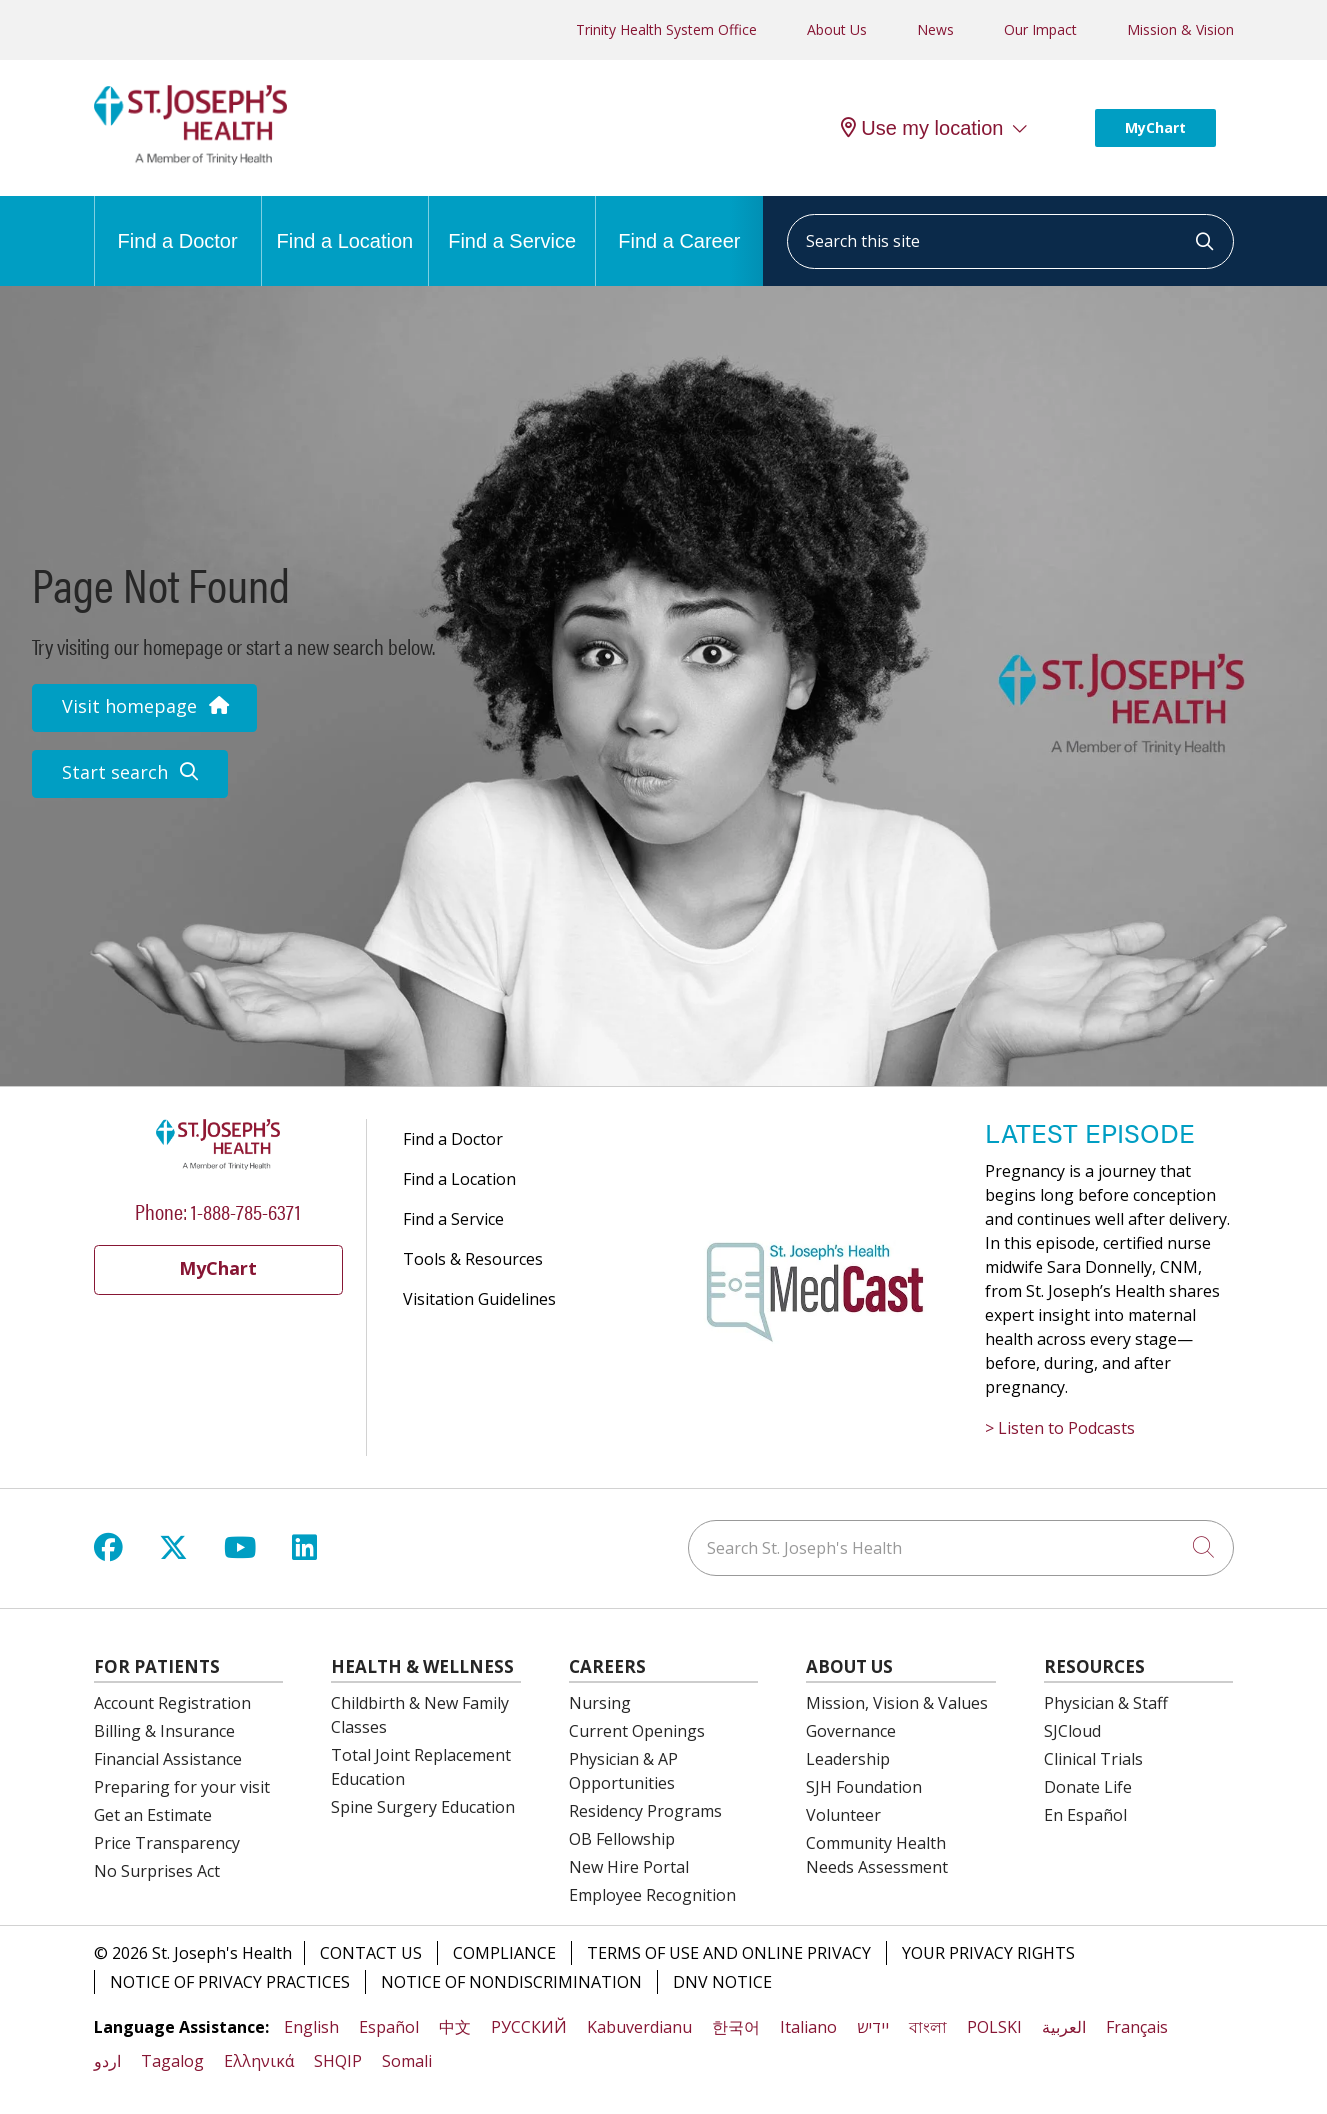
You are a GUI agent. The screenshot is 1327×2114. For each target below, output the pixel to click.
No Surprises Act (157, 1871)
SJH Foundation (864, 1787)
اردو (107, 2061)
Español (389, 2027)
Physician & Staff (1106, 1703)
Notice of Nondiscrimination (511, 1982)
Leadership (848, 1759)
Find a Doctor (178, 224)
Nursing (600, 1703)
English (311, 2027)
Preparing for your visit (182, 1787)
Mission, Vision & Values (897, 1703)
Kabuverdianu (639, 2027)
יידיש (873, 2027)
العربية (1064, 2027)
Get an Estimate (153, 1815)
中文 (455, 2027)
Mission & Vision (1180, 29)
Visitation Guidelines (479, 1299)
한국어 (736, 2027)
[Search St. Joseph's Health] (961, 1548)
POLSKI (994, 2027)
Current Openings (637, 1731)
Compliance (504, 1953)
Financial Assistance (168, 1759)
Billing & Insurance (164, 1731)
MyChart (1155, 127)
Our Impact (1040, 29)
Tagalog (172, 2061)
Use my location (922, 128)
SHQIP (338, 2061)
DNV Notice (722, 1982)
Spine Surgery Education (423, 1807)
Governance (851, 1731)
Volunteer (843, 1815)
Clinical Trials (1093, 1759)
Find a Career (679, 224)
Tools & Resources (473, 1259)
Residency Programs (645, 1811)
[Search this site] (1010, 241)
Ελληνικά (259, 2061)
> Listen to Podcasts (1060, 1428)
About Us (837, 29)
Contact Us (371, 1953)
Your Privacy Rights (988, 1953)
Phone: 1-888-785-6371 (218, 1210)
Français (1137, 2027)
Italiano (808, 2027)
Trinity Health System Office (666, 29)
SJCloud (1072, 1731)
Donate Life (1088, 1787)
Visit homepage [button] (144, 706)
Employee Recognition (652, 1895)
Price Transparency (167, 1843)
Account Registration (172, 1703)
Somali (407, 2061)
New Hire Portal (629, 1867)
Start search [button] (130, 772)
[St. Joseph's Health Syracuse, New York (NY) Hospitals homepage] (191, 159)
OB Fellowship (622, 1839)
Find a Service (512, 224)
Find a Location (344, 224)
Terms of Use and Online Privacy (729, 1953)
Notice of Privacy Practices (230, 1982)
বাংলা (928, 2027)
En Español (1085, 1815)
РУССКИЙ (529, 2027)
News (935, 29)
